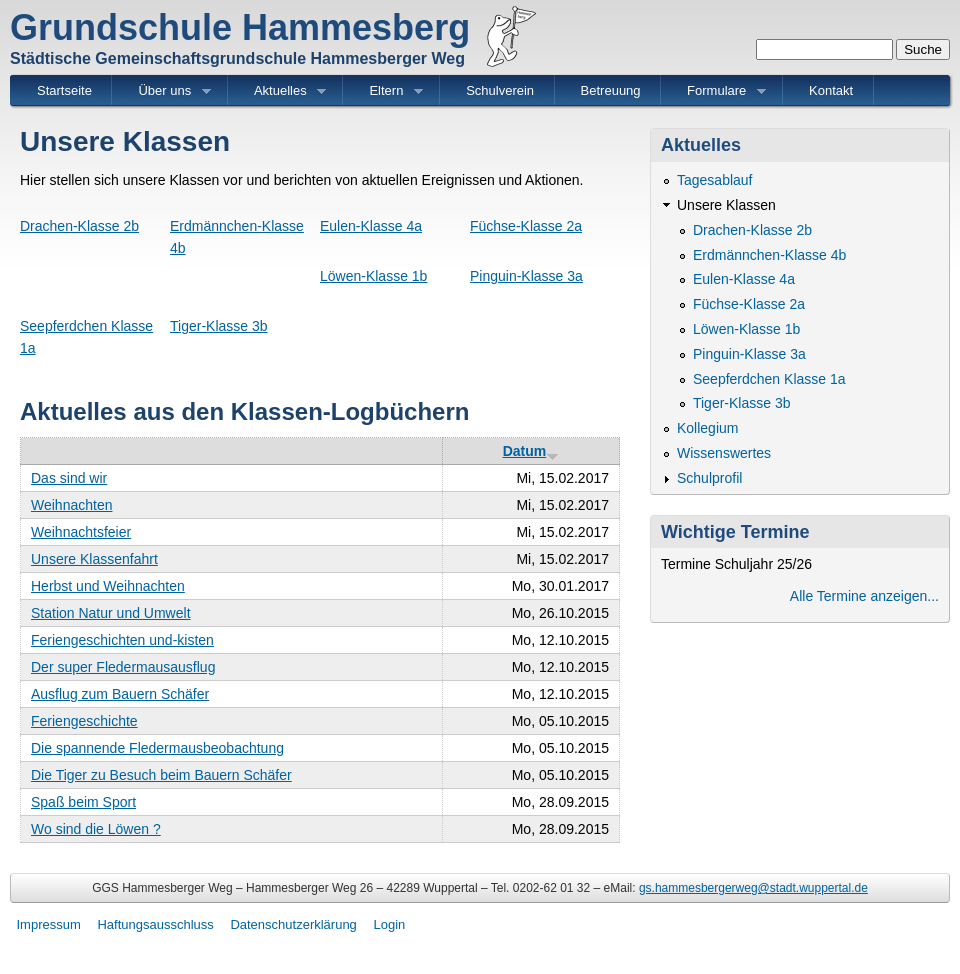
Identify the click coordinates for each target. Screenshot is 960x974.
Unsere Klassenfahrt (94, 559)
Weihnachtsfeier (81, 532)
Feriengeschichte (84, 721)
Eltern (386, 91)
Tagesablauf (715, 180)
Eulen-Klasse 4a (371, 226)
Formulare (717, 91)
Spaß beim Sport (83, 802)
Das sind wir (69, 478)
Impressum (49, 924)
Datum (531, 451)
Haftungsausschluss (155, 924)
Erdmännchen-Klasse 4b (769, 255)
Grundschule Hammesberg (240, 27)
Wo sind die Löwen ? (96, 829)
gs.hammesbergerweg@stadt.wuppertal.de (753, 888)
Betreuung (611, 90)
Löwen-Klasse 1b (373, 276)
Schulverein (500, 90)
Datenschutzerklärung (293, 924)
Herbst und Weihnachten (108, 586)
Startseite (64, 90)
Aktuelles (280, 91)
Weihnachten (71, 505)
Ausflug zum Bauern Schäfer (120, 694)
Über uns (165, 91)
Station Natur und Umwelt (111, 613)
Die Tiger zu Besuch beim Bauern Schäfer (161, 775)
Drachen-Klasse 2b (79, 226)
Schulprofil (709, 478)
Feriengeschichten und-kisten (122, 640)
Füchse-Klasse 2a (526, 226)
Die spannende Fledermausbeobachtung (157, 748)
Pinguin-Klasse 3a (526, 276)
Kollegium (707, 428)
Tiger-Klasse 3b (219, 326)
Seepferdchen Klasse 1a (769, 379)
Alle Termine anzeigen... (864, 596)
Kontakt (831, 90)
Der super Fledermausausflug (123, 667)
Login (389, 924)
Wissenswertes (724, 453)
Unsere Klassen (726, 205)
